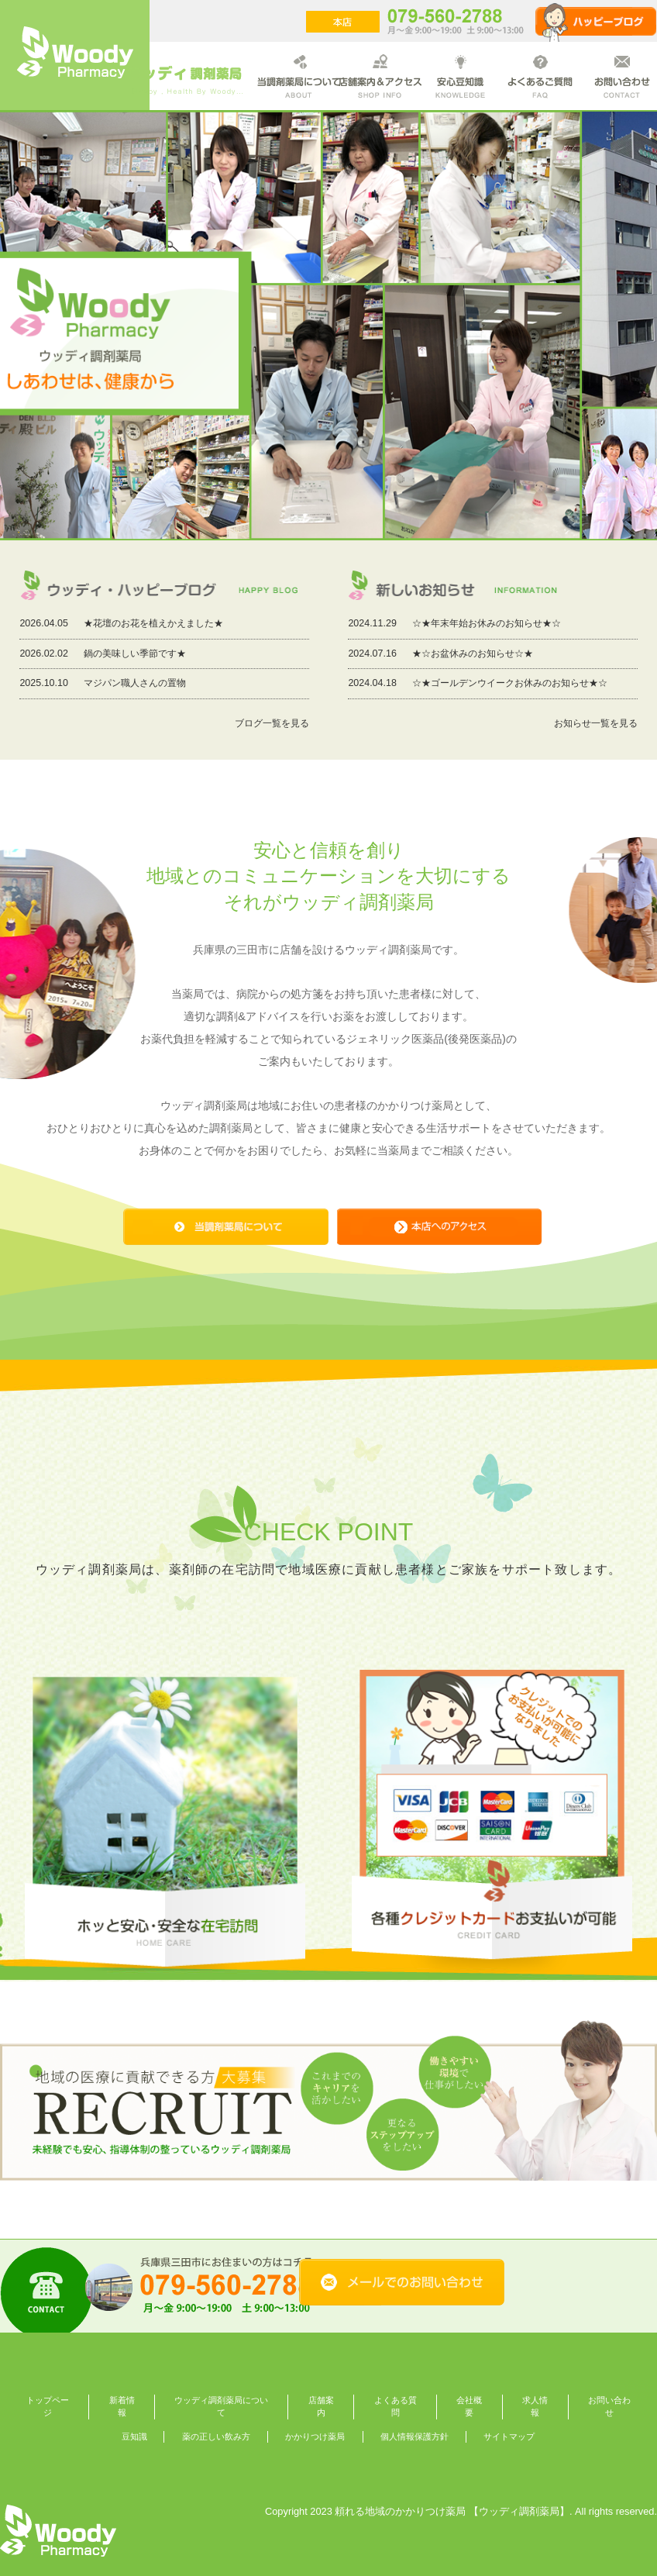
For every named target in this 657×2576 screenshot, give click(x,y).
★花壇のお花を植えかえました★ (153, 623)
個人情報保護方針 (414, 2436)
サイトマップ (509, 2436)
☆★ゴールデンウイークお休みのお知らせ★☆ (509, 683)
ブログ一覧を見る (272, 723)
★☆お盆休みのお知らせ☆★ (472, 653)
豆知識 (134, 2436)
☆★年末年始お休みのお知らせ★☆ (486, 623)
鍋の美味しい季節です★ (135, 653)
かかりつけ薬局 (315, 2436)
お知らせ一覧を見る (596, 723)
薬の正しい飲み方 (216, 2436)
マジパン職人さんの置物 (135, 683)
